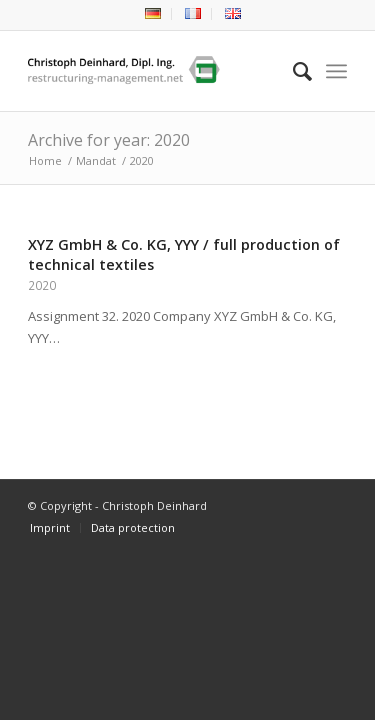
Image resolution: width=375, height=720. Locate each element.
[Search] (292, 71)
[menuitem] (153, 14)
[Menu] (336, 71)
